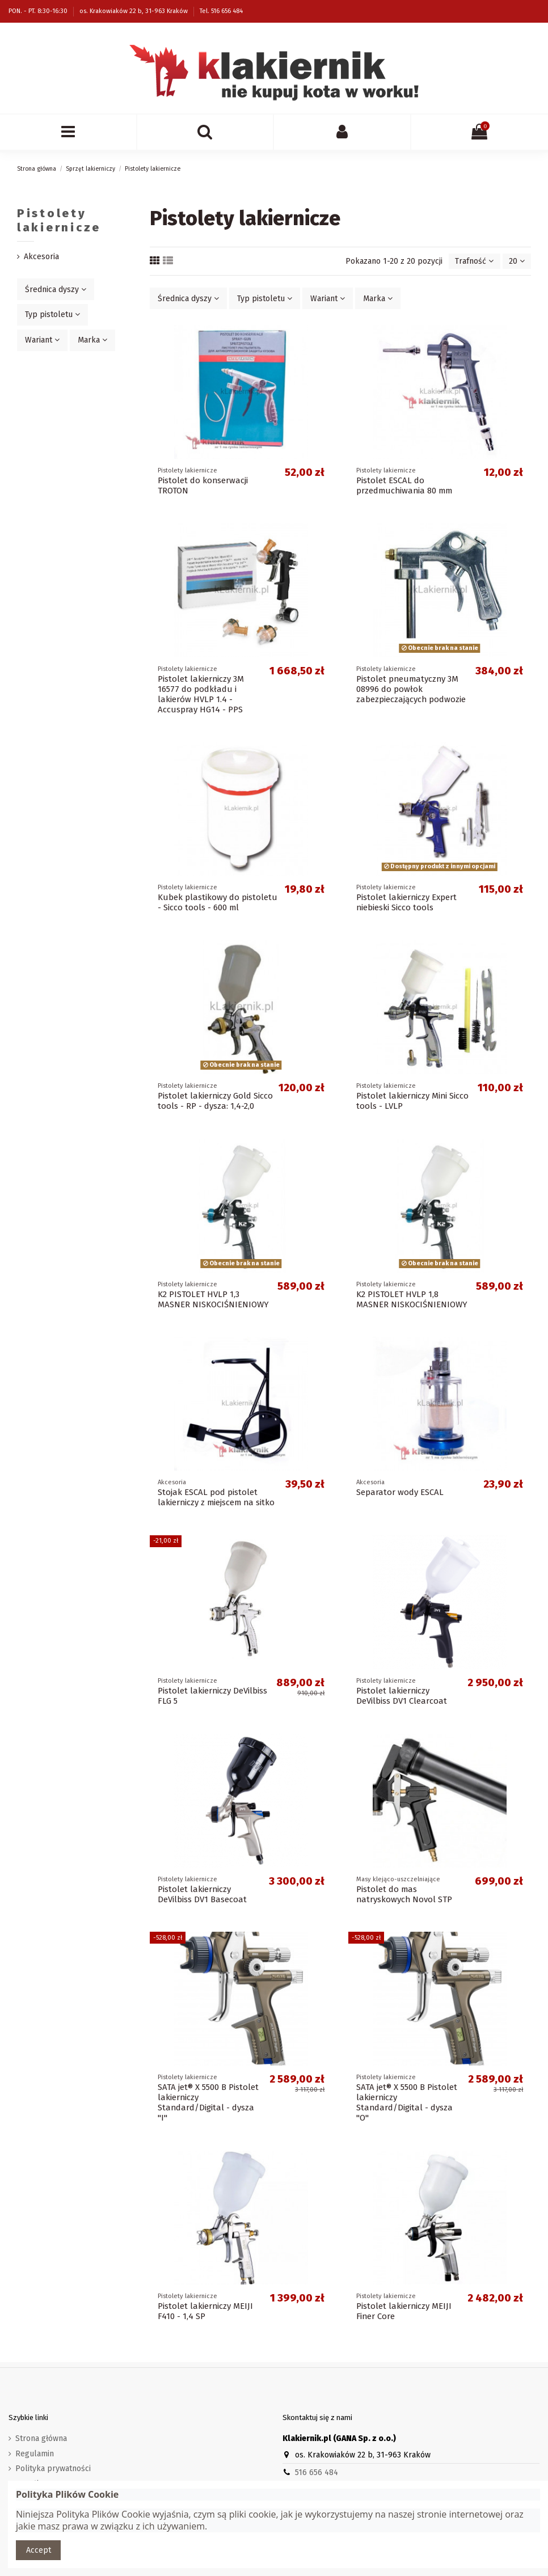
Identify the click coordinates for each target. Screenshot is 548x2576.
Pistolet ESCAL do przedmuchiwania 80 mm (404, 485)
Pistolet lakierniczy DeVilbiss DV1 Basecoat (202, 1894)
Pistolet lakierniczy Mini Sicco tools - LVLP (412, 1101)
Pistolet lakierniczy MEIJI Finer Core (404, 2311)
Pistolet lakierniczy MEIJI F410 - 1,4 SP (205, 2311)
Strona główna (41, 2438)
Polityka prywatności (53, 2468)
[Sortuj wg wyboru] (474, 261)
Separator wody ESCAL (400, 1492)
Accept (38, 2550)
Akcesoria (41, 256)
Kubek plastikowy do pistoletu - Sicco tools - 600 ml (217, 902)
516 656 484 (316, 2472)
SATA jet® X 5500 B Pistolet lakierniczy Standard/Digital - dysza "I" (208, 2102)
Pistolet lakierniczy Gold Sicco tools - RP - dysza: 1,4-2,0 (215, 1101)
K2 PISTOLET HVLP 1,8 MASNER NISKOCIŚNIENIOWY (411, 1299)
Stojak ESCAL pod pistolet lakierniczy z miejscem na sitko (216, 1497)
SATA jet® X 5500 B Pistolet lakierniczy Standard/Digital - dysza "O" (406, 2102)
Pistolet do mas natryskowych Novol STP (404, 1894)
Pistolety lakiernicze (59, 220)
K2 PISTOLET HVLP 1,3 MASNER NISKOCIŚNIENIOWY (213, 1299)
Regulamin (34, 2454)
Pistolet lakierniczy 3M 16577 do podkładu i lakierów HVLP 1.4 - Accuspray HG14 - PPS (201, 694)
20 (517, 261)
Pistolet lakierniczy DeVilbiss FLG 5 (212, 1696)
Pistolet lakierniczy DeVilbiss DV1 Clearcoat (401, 1696)
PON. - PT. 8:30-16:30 (39, 11)
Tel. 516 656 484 (221, 11)
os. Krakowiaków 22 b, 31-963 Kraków (134, 11)
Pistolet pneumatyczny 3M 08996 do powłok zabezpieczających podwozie (411, 689)
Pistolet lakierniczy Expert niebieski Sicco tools (406, 902)
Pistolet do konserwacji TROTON (203, 485)
